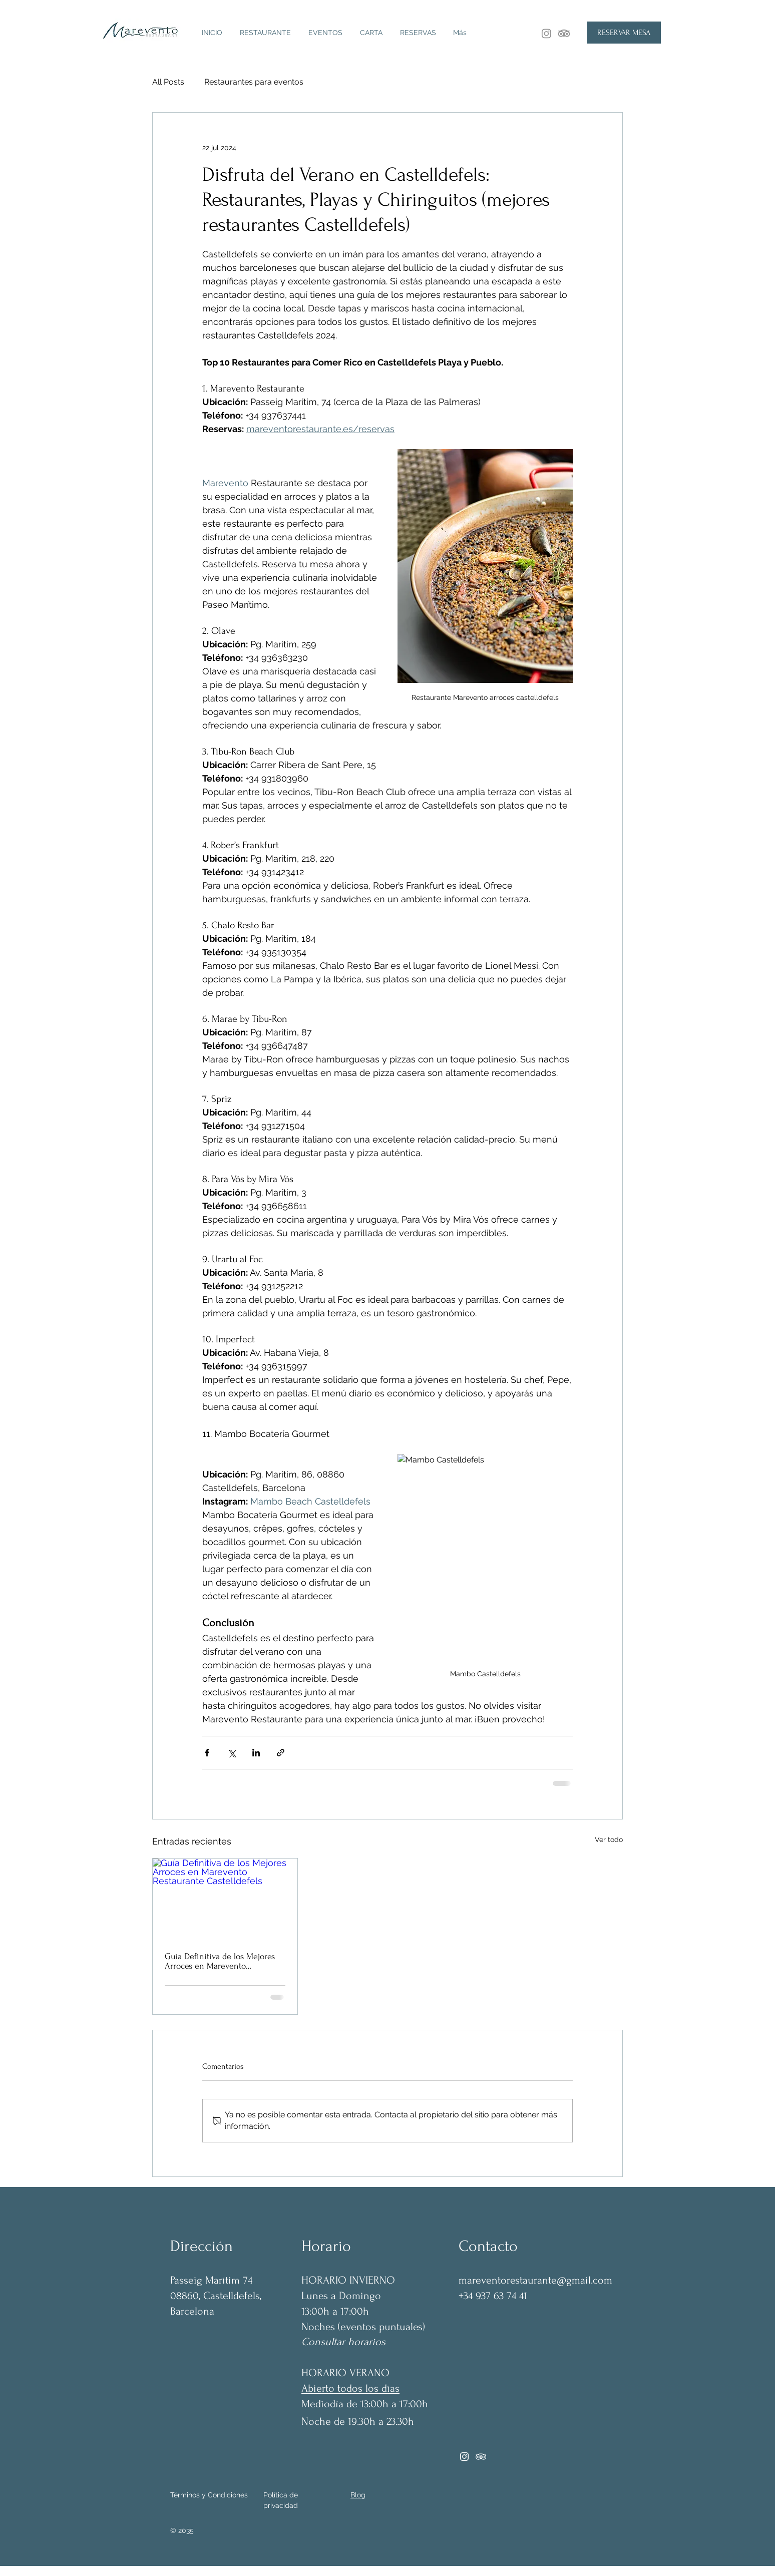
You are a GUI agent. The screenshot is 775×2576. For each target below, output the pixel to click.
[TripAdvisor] (564, 33)
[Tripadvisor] (481, 2456)
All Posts (168, 82)
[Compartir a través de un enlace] (280, 1752)
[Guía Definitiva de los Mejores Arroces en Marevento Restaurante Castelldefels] (225, 1899)
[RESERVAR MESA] (624, 33)
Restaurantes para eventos (253, 82)
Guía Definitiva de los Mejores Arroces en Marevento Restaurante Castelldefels (220, 1961)
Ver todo (609, 1839)
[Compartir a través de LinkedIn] (256, 1752)
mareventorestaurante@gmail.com (535, 2280)
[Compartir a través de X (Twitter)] (231, 1752)
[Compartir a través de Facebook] (207, 1752)
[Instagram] (546, 33)
